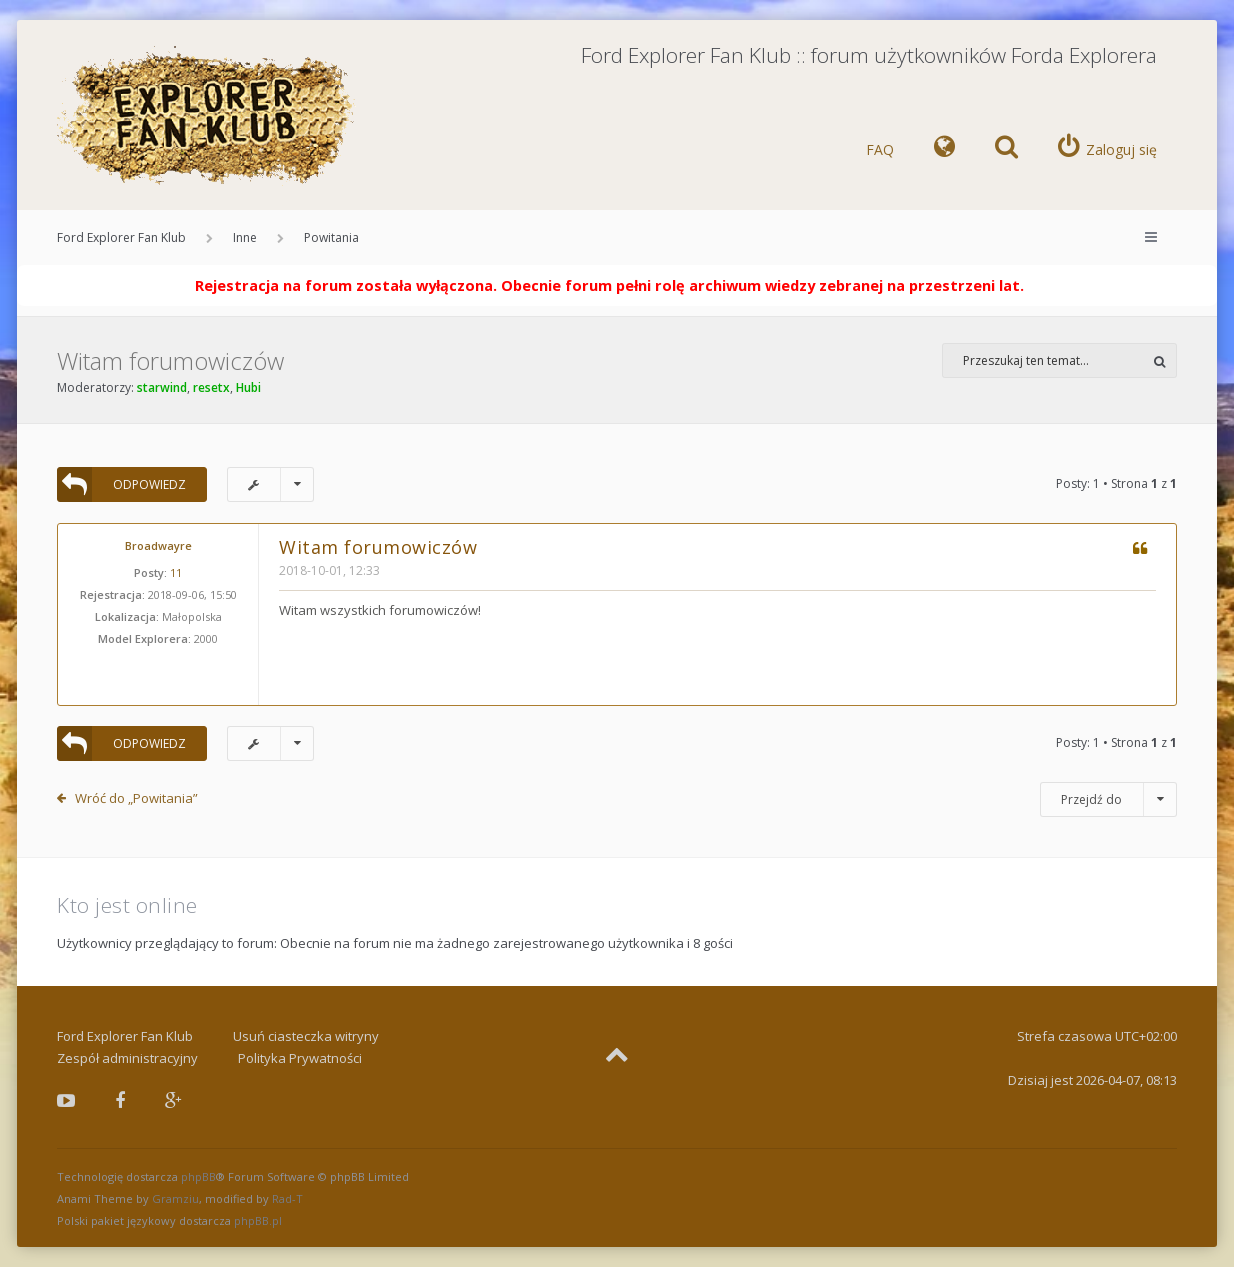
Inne (245, 237)
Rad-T (287, 1198)
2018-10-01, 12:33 (329, 570)
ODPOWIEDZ (121, 484)
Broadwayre (158, 545)
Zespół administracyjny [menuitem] (127, 1058)
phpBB (198, 1176)
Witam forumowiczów (170, 360)
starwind (162, 387)
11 (176, 572)
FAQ (880, 149)
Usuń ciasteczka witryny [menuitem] (306, 1036)
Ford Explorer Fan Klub (121, 237)
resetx (211, 387)
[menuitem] (944, 150)
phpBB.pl (258, 1220)
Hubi (248, 387)
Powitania (331, 237)
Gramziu (175, 1198)
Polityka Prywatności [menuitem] (300, 1058)
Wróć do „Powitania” (136, 798)
